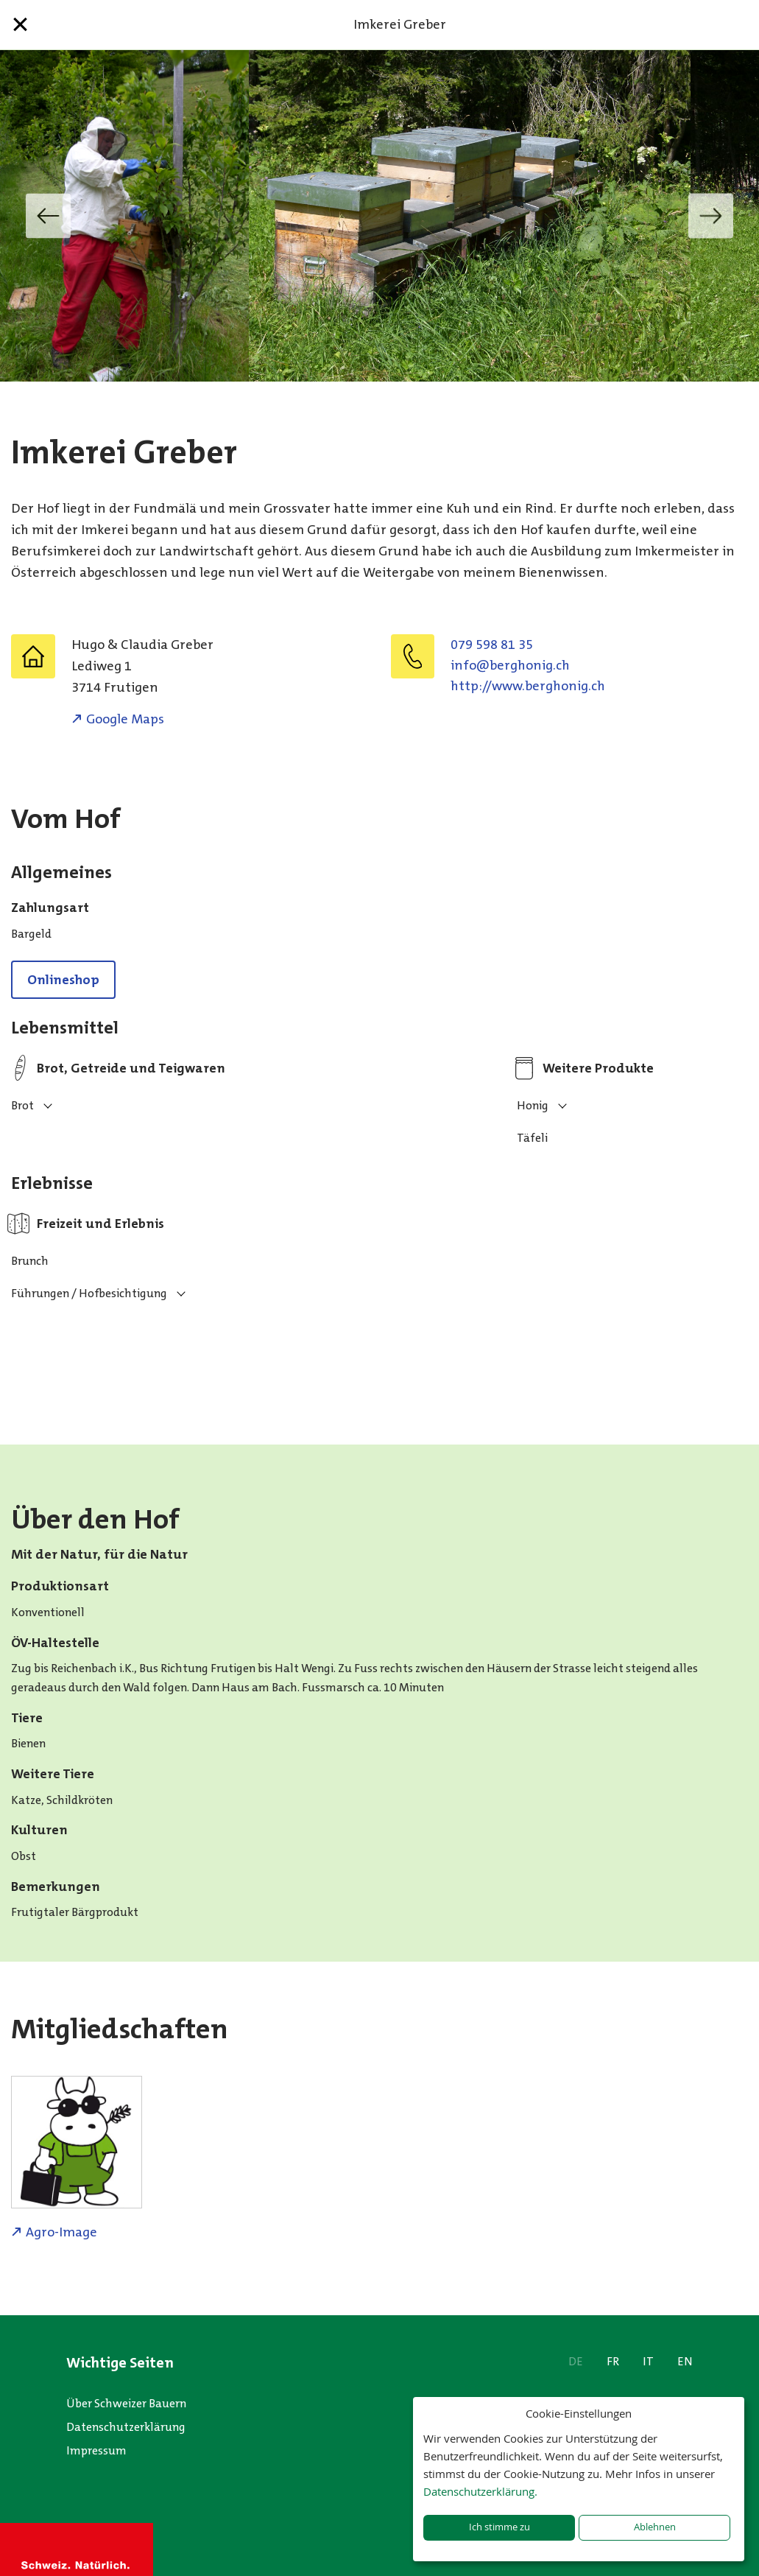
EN (685, 2361)
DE (575, 2361)
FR (613, 2361)
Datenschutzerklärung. (480, 2491)
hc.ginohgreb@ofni (510, 665)
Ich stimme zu (499, 2527)
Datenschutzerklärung (126, 2427)
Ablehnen (655, 2527)
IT (648, 2361)
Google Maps (125, 719)
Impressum (96, 2450)
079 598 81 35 (492, 644)
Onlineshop (63, 980)
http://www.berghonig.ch (528, 686)
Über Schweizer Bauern (126, 2403)
